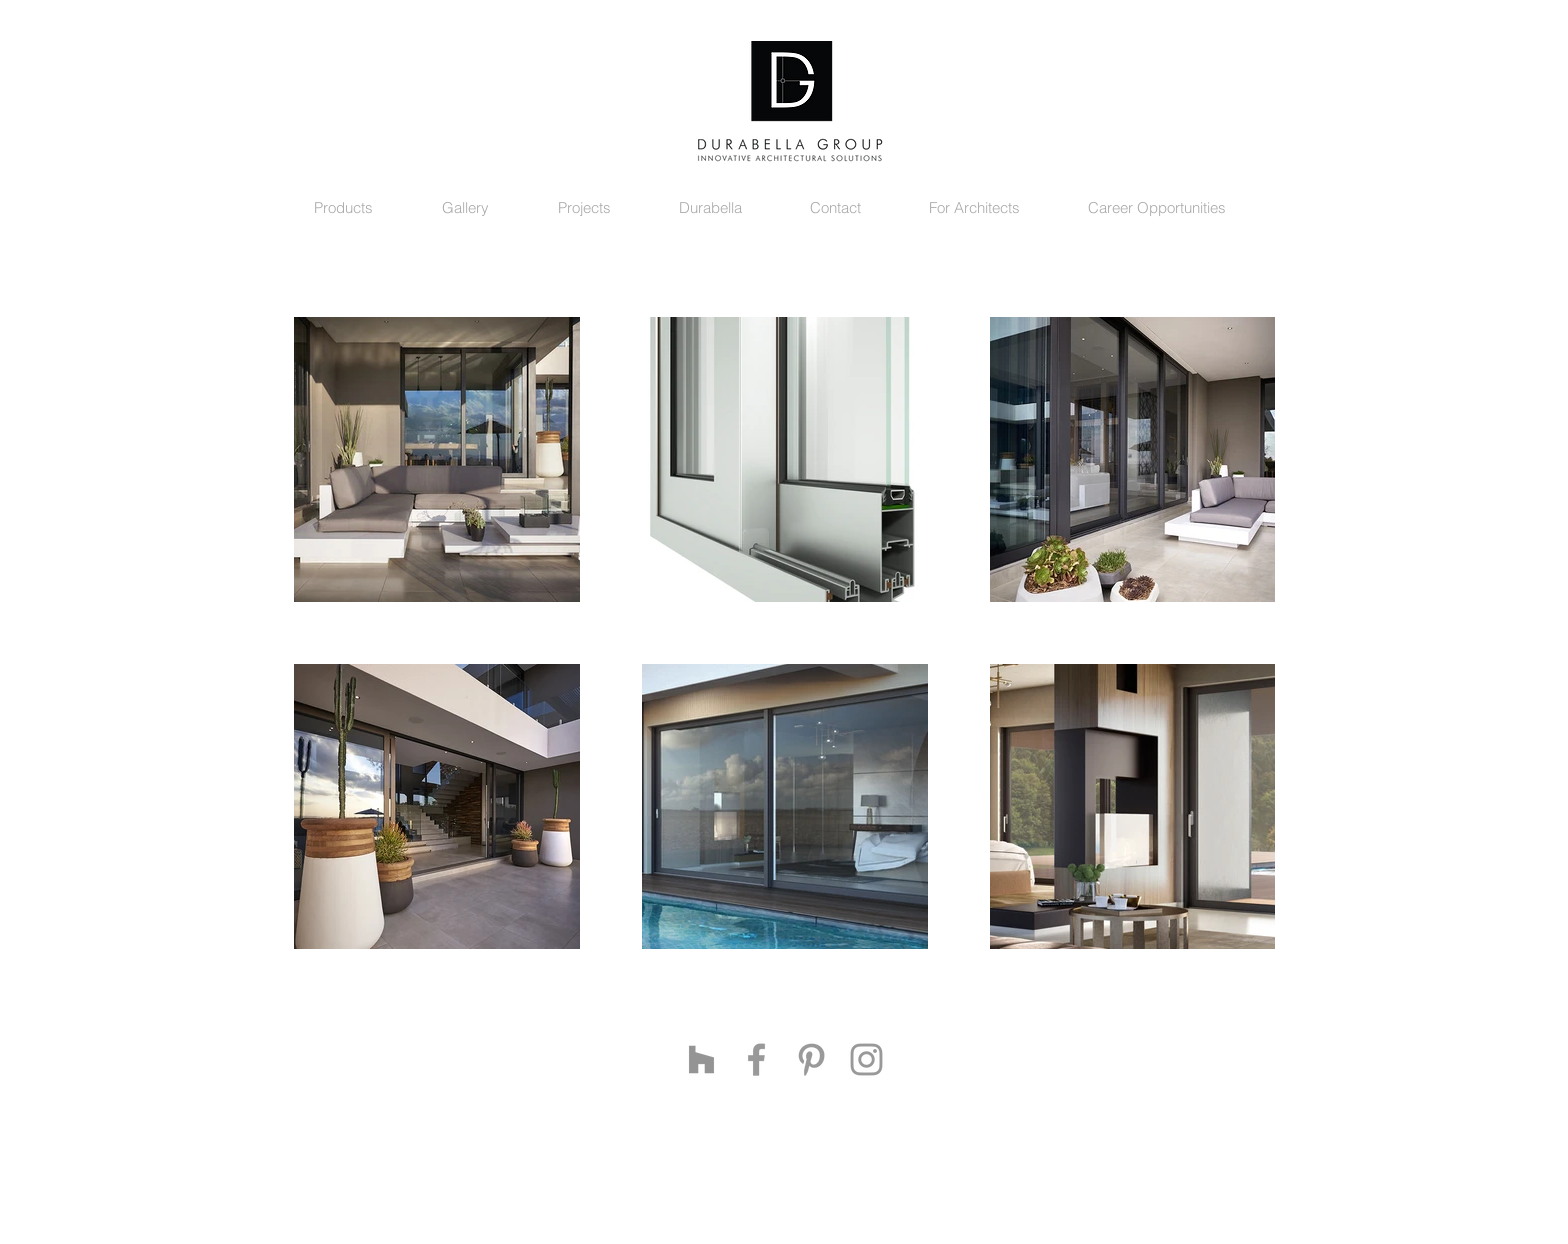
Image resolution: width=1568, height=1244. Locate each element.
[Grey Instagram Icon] (866, 1059)
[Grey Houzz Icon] (701, 1059)
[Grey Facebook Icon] (756, 1059)
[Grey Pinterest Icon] (811, 1059)
